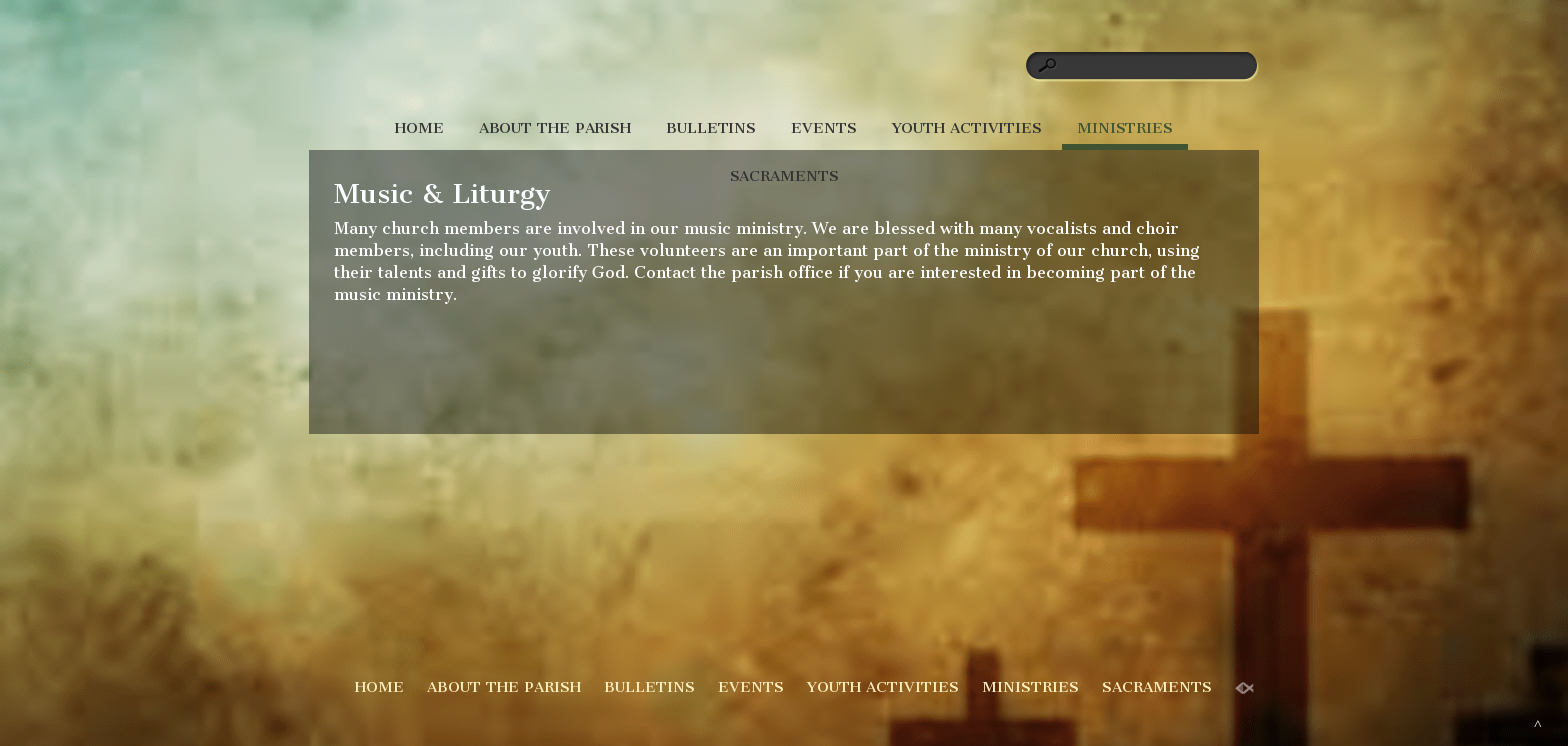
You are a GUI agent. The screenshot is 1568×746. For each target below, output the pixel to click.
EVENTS (823, 128)
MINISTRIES (1125, 128)
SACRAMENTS (784, 176)
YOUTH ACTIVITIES (967, 128)
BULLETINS (711, 128)
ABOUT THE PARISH (555, 128)
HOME (419, 128)
